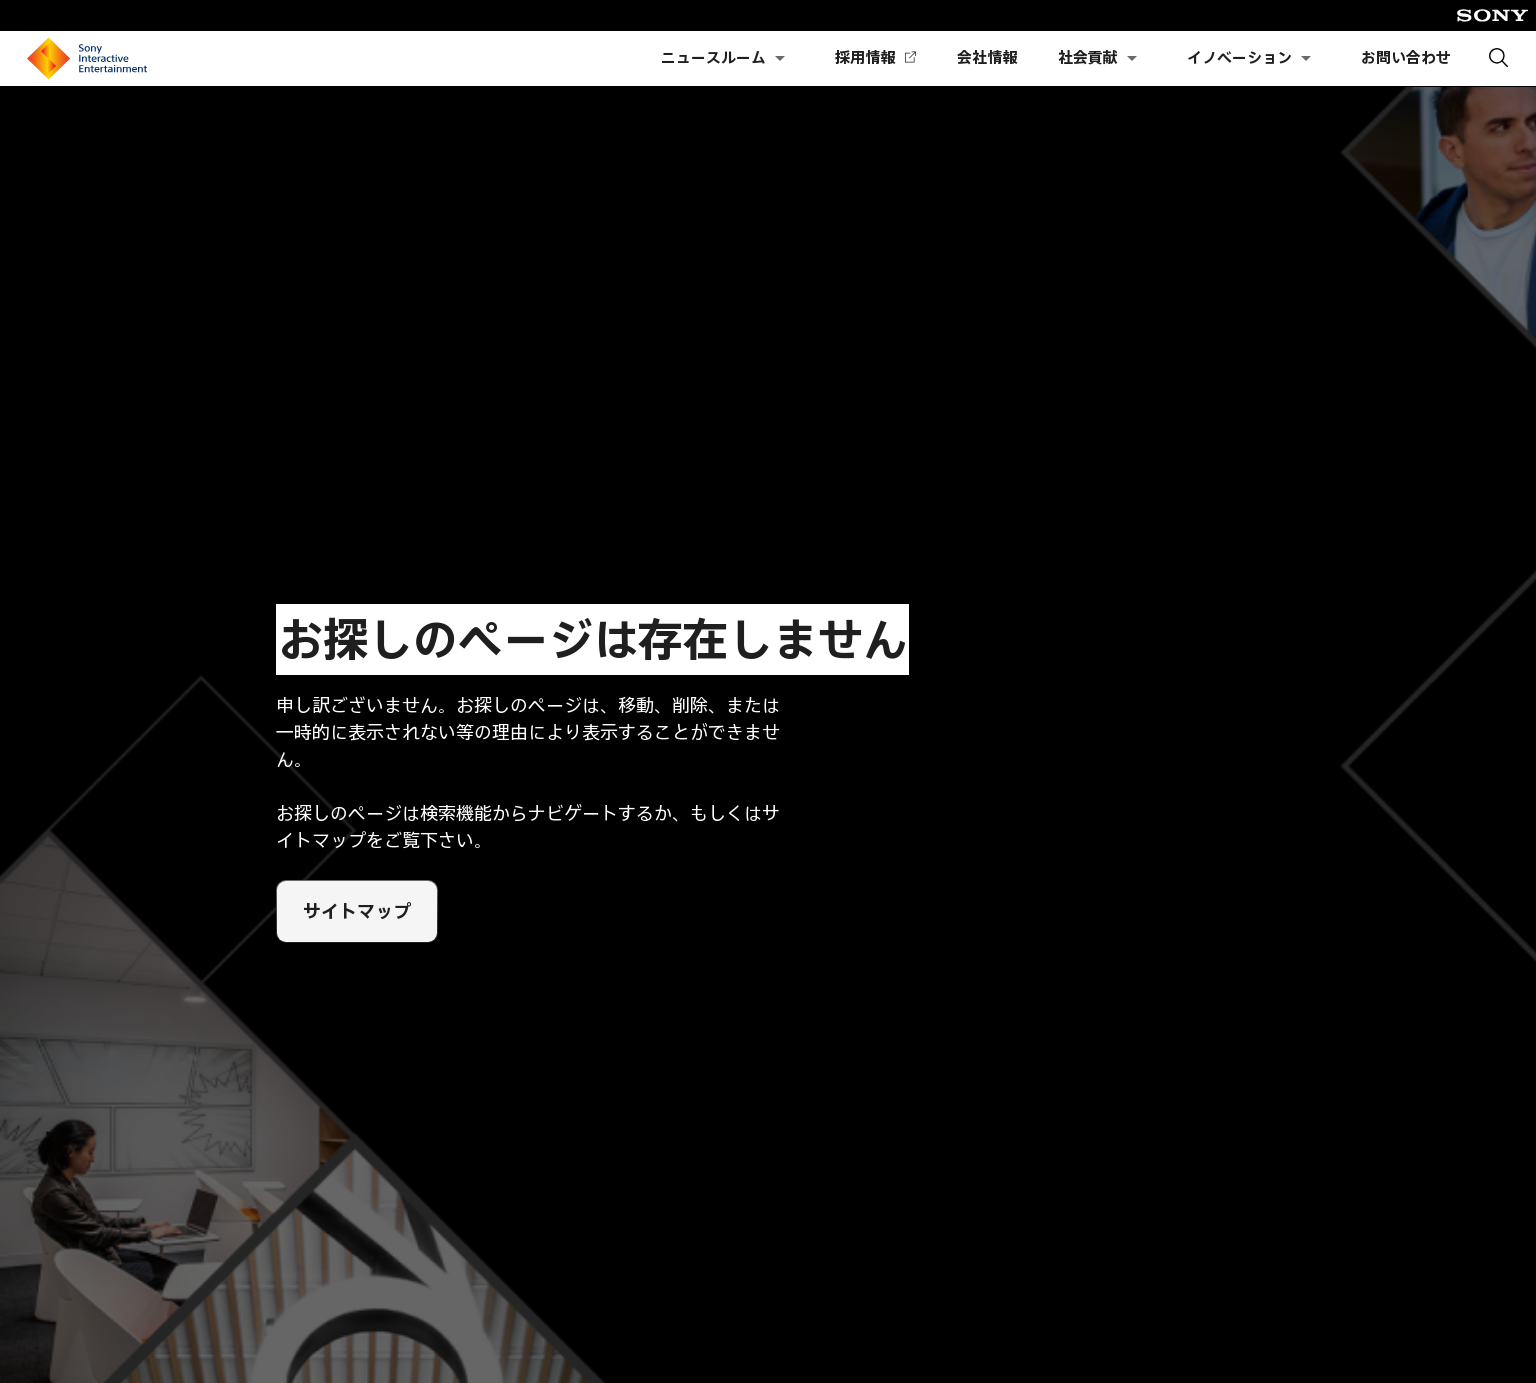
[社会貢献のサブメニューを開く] (1132, 58)
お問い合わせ (1406, 58)
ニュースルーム (713, 58)
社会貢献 (1088, 58)
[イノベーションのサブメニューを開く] (1306, 58)
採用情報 (875, 58)
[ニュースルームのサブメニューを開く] (780, 58)
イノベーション (1239, 58)
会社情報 (987, 58)
